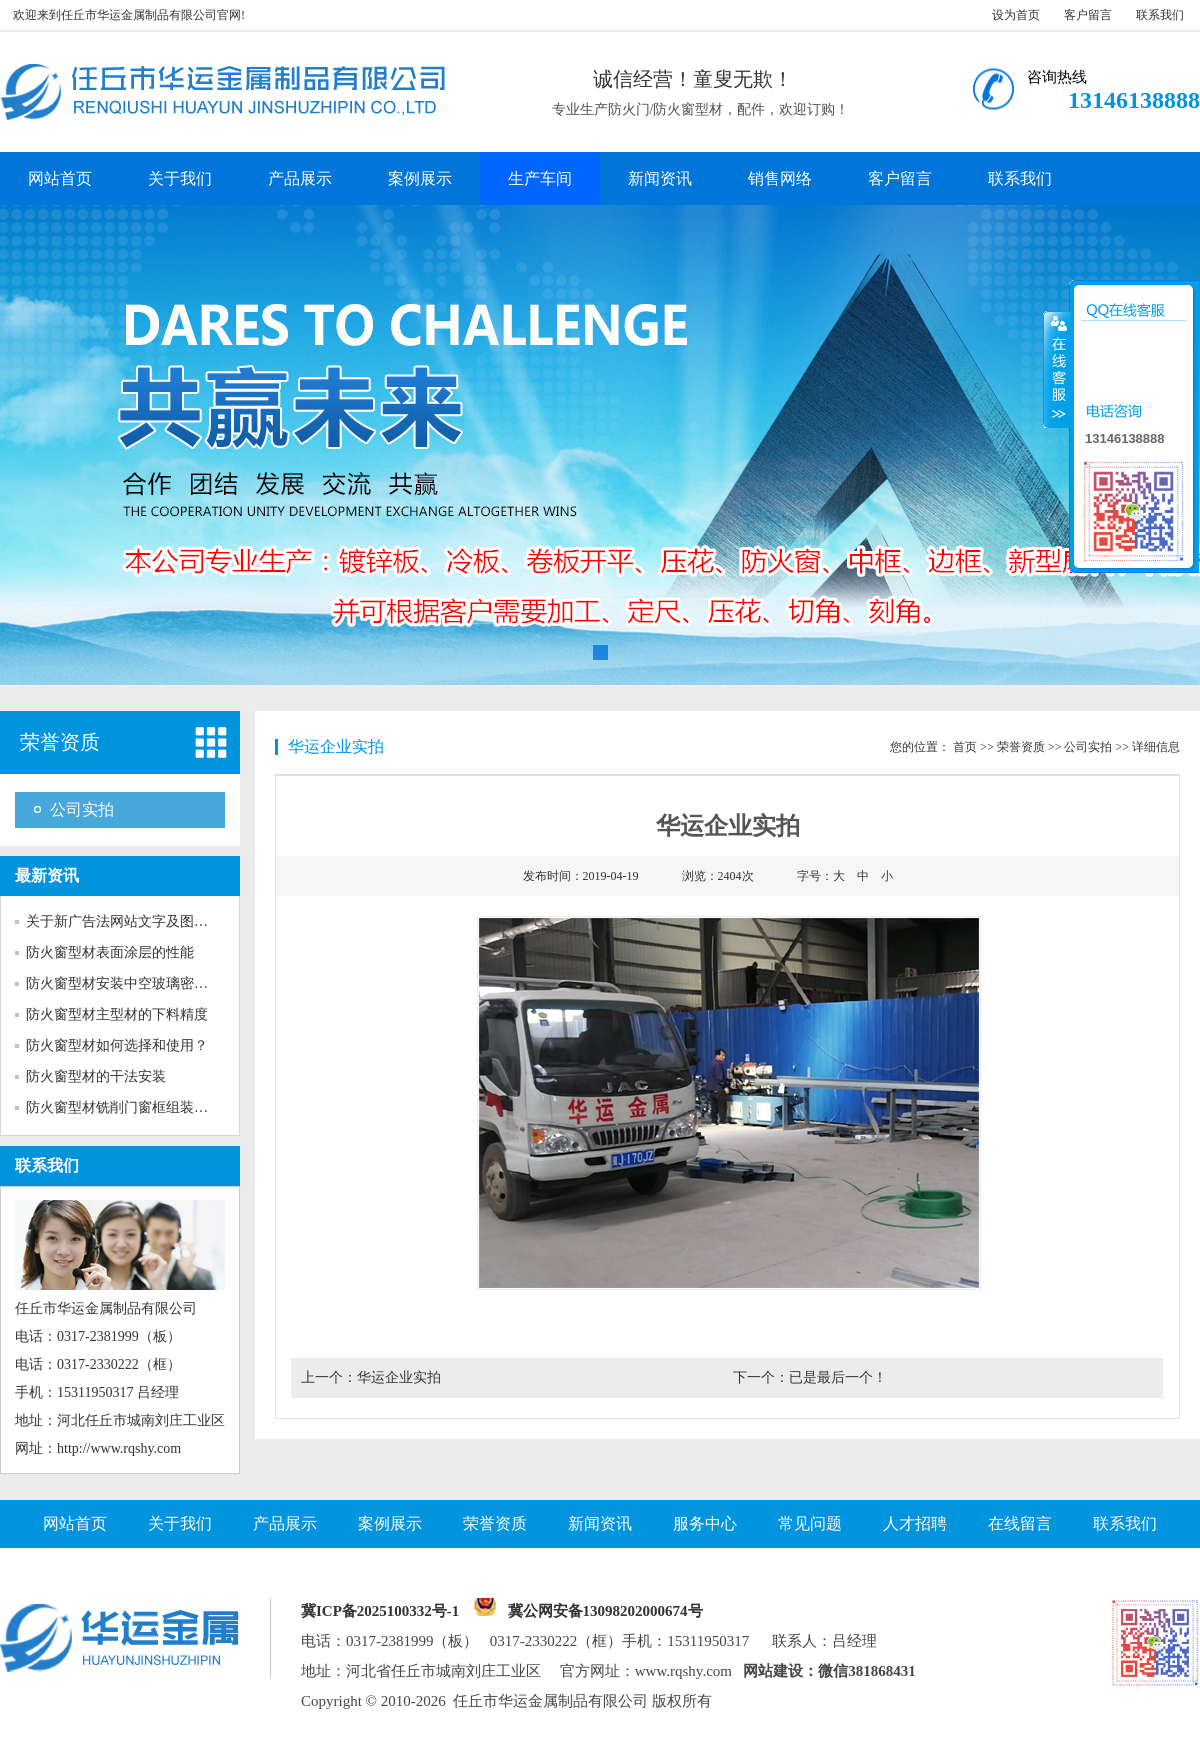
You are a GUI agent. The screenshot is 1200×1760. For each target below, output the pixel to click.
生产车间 (540, 178)
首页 (965, 747)
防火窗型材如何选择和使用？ (117, 1045)
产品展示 (300, 178)
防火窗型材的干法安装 (96, 1076)
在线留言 (1020, 1523)
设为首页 (1016, 15)
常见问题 (810, 1523)
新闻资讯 (660, 178)
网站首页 (60, 178)
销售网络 (780, 178)
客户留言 (1088, 15)
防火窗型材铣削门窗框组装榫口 (124, 1107)
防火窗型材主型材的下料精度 (117, 1014)
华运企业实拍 (399, 1377)
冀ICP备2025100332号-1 (380, 1611)
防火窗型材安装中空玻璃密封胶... (129, 983)
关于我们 (180, 178)
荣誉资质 (60, 742)
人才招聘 (915, 1523)
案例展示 (420, 178)
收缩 (1057, 369)
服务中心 (705, 1523)
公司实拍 (82, 809)
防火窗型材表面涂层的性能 (110, 952)
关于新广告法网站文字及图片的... (129, 921)
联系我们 (1160, 15)
